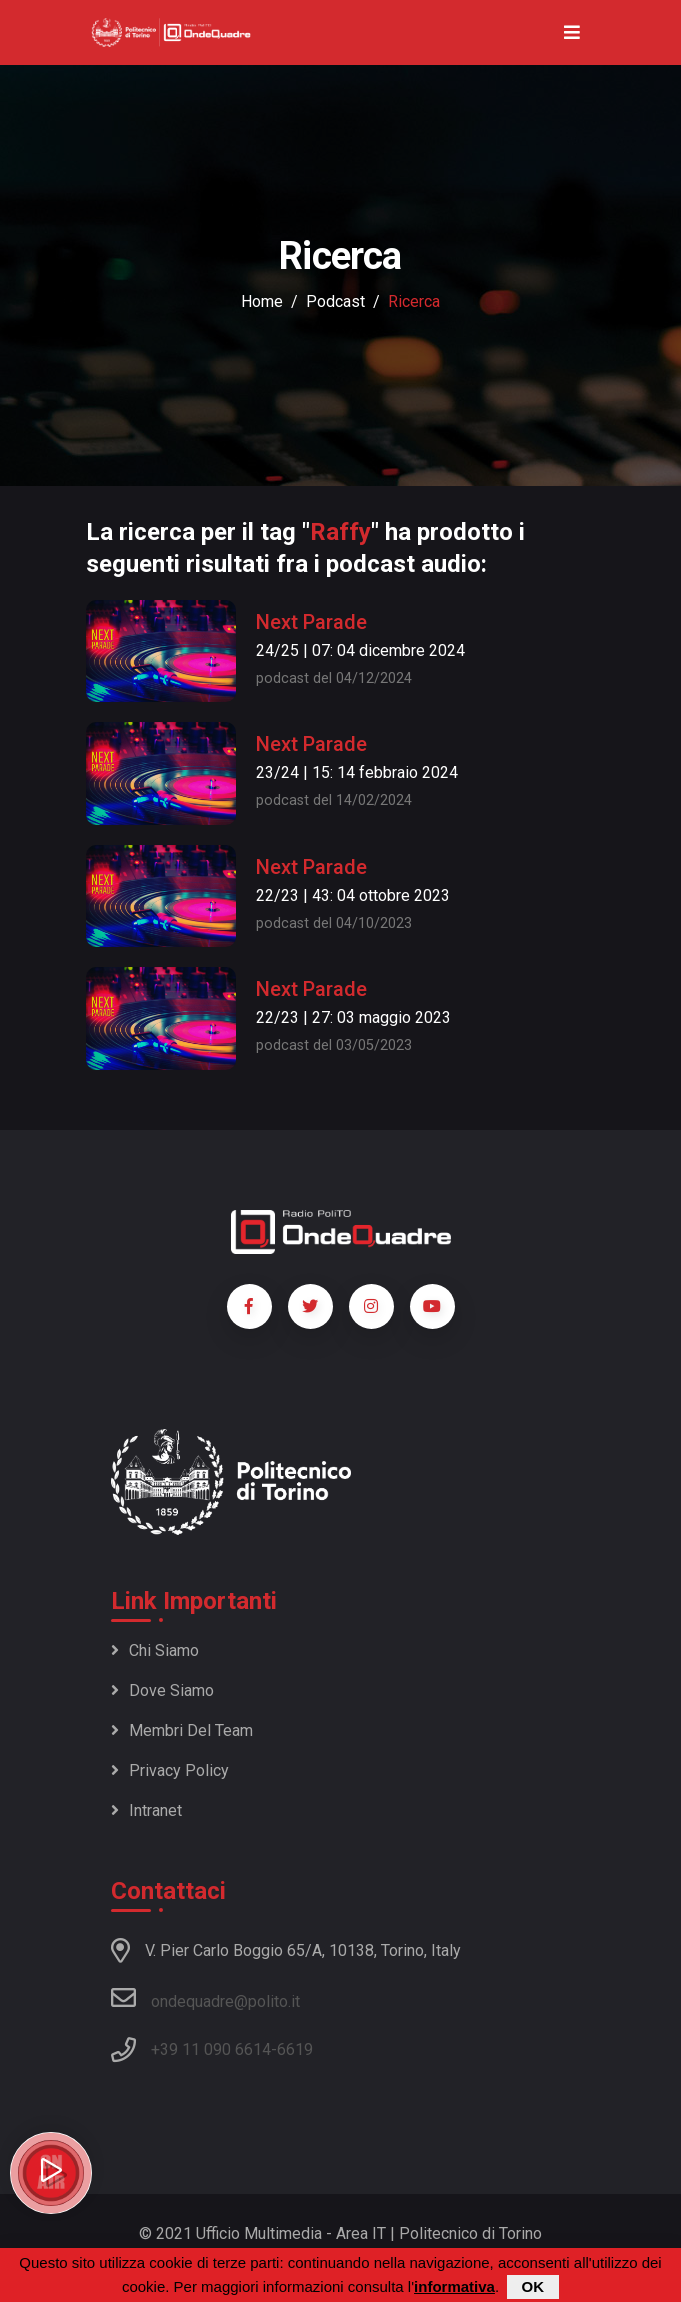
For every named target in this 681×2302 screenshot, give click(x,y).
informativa (454, 2286)
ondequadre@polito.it (205, 1998)
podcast (335, 301)
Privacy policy (170, 1770)
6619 (295, 2049)
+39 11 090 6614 (211, 2049)
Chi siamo (155, 1650)
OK (533, 2286)
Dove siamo (162, 1690)
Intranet (146, 1810)
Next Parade (311, 622)
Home (262, 301)
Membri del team (182, 1730)
